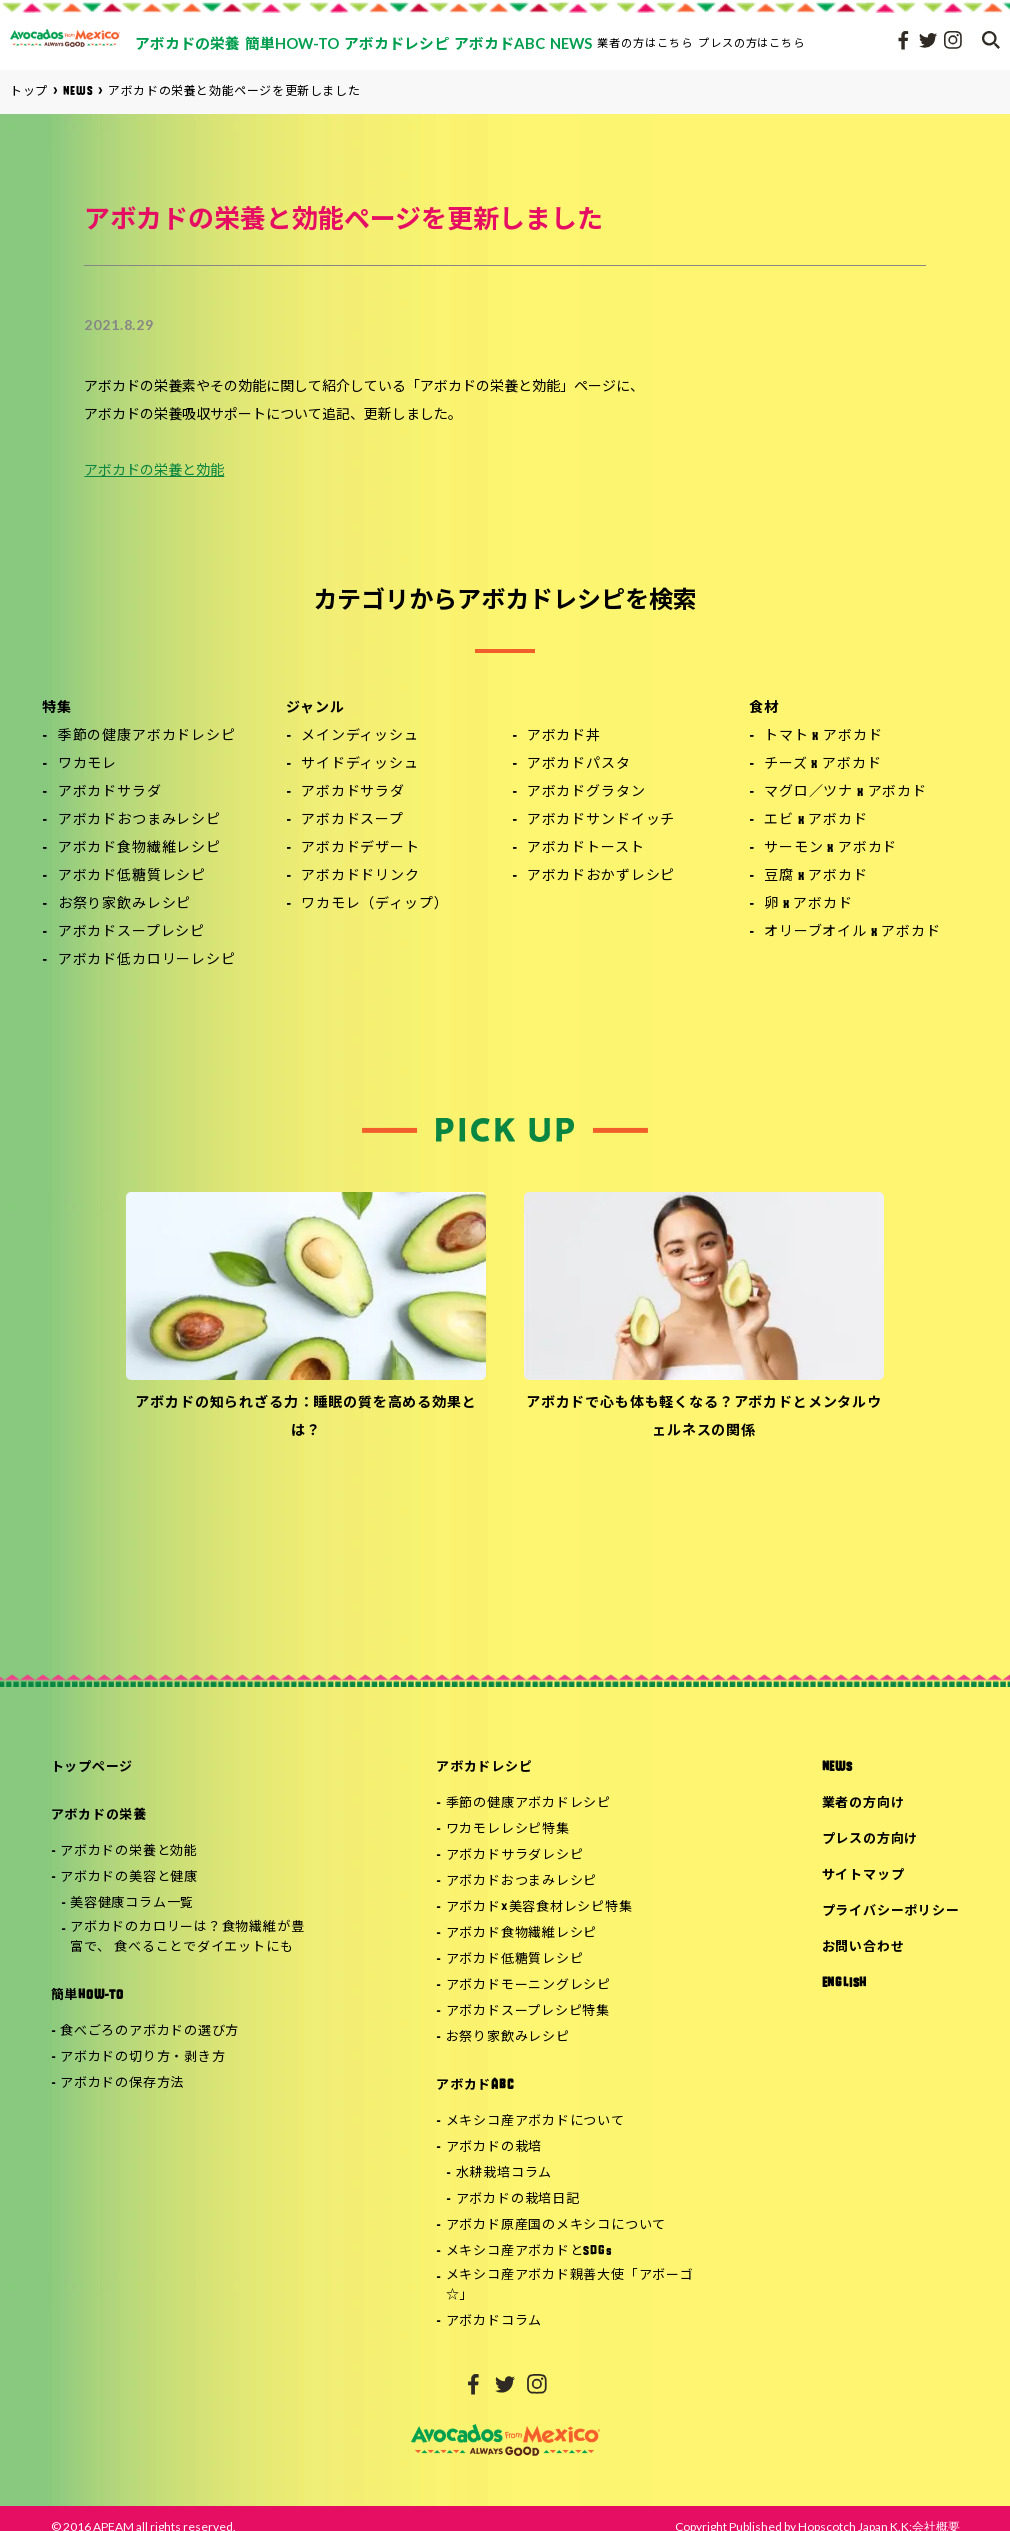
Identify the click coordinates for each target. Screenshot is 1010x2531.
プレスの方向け (870, 1839)
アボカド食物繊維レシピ (139, 848)
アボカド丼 (564, 736)
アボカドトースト (586, 848)
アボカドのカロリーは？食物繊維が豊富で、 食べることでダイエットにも (187, 1938)
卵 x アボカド (808, 904)
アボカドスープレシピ (131, 932)
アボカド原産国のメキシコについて (556, 2225)
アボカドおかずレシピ (601, 876)
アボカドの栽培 (494, 2147)
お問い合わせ (863, 1947)
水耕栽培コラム (504, 2173)
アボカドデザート (360, 848)
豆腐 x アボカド (816, 876)
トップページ (92, 1767)
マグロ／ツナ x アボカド (845, 792)
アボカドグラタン (586, 792)
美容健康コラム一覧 (132, 1903)
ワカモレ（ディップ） (374, 904)
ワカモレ (87, 764)
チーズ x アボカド (822, 764)
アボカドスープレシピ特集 (528, 2011)
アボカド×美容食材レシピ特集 (539, 1907)
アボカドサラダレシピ (515, 1855)
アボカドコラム (494, 2321)
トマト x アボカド (823, 736)
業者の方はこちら (645, 42)
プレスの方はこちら (752, 42)
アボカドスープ (352, 820)
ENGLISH (844, 1983)
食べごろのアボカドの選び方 (149, 2031)
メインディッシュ (360, 736)
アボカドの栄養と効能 (154, 471)
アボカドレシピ (484, 1767)
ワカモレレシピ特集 (508, 1829)
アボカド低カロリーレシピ (147, 960)
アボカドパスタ (579, 764)
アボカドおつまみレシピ (139, 820)
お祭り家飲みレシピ (125, 904)
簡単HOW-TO (87, 1995)
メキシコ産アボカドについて (535, 2121)
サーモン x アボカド (830, 848)
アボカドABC (474, 2085)
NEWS (837, 1767)
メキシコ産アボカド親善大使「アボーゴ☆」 (570, 2286)
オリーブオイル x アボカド (852, 932)
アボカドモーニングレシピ (528, 1985)
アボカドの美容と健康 (129, 1877)
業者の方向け (863, 1803)
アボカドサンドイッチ (601, 820)
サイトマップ (863, 1875)
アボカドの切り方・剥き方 (142, 2057)
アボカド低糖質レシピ (132, 876)
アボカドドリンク (360, 876)
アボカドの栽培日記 (518, 2199)
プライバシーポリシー (891, 1911)
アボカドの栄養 (99, 1815)
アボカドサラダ (110, 792)
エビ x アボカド (816, 820)
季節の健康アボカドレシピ (147, 736)
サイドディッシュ (360, 764)
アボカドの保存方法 (122, 2083)
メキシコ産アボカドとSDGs (529, 2251)
